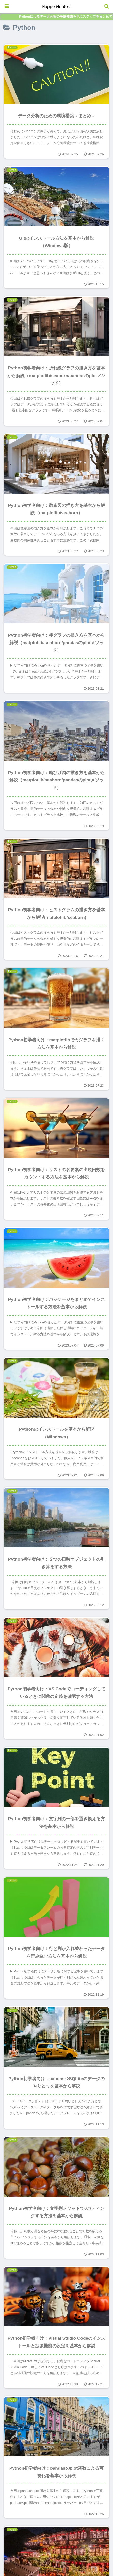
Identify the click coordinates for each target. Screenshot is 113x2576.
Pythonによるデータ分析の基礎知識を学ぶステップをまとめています (66, 16)
